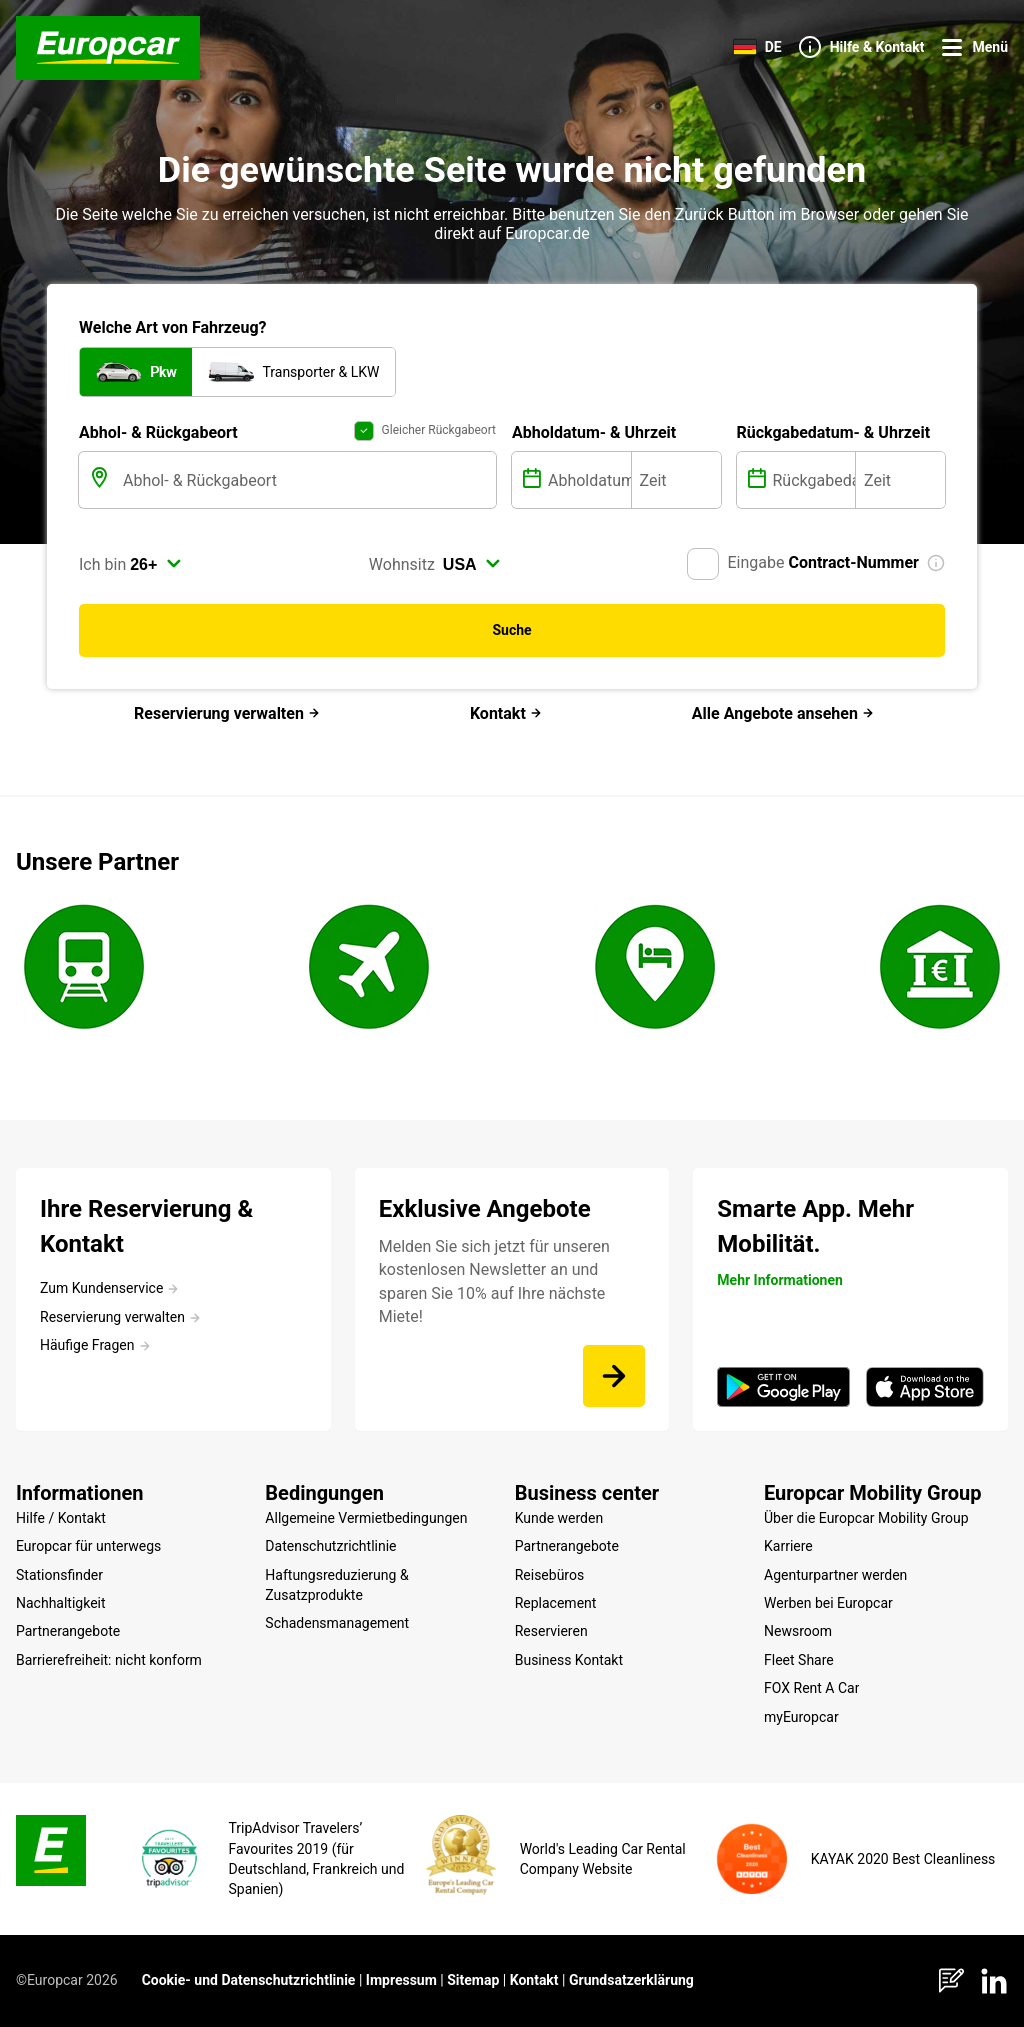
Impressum (401, 1980)
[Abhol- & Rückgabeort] (307, 480)
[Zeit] (676, 480)
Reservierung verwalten (227, 713)
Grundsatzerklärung (631, 1980)
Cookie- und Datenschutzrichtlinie (249, 1980)
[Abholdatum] (587, 480)
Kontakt (506, 713)
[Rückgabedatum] (812, 480)
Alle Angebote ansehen (783, 713)
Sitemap (473, 1980)
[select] (156, 564)
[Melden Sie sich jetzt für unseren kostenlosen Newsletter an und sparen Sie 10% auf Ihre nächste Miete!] (614, 1376)
